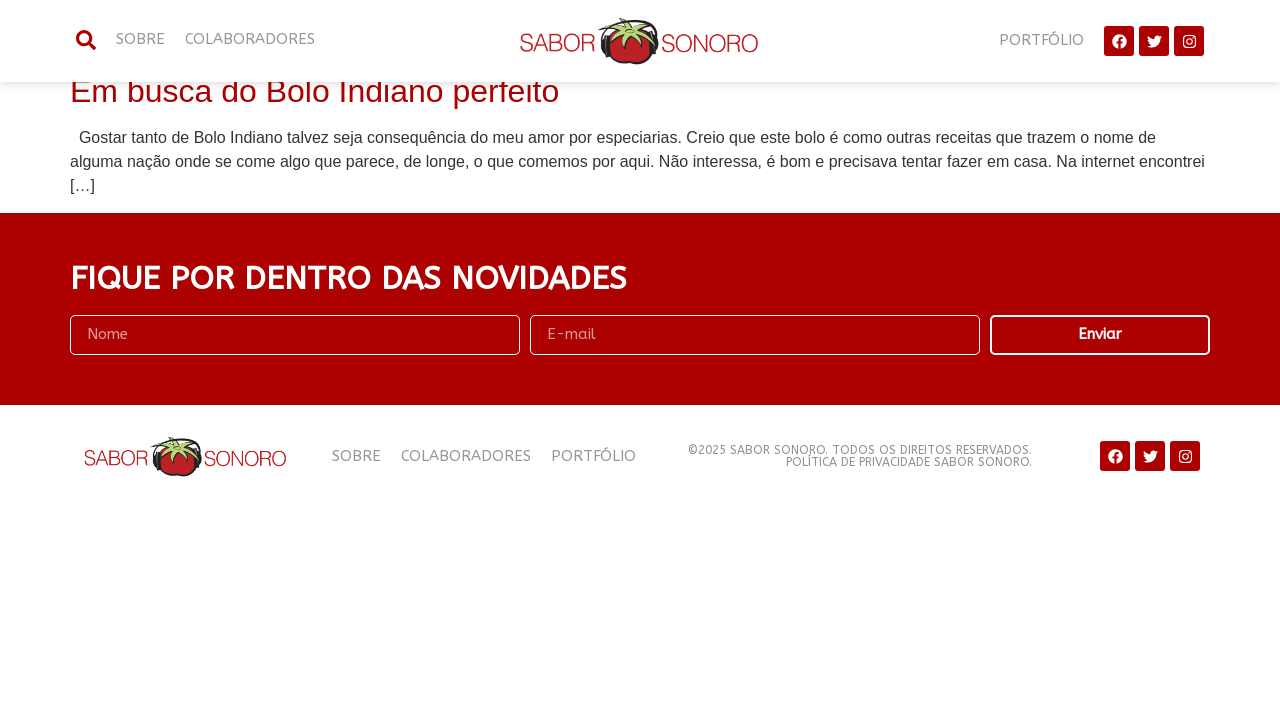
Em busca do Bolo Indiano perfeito (314, 91)
